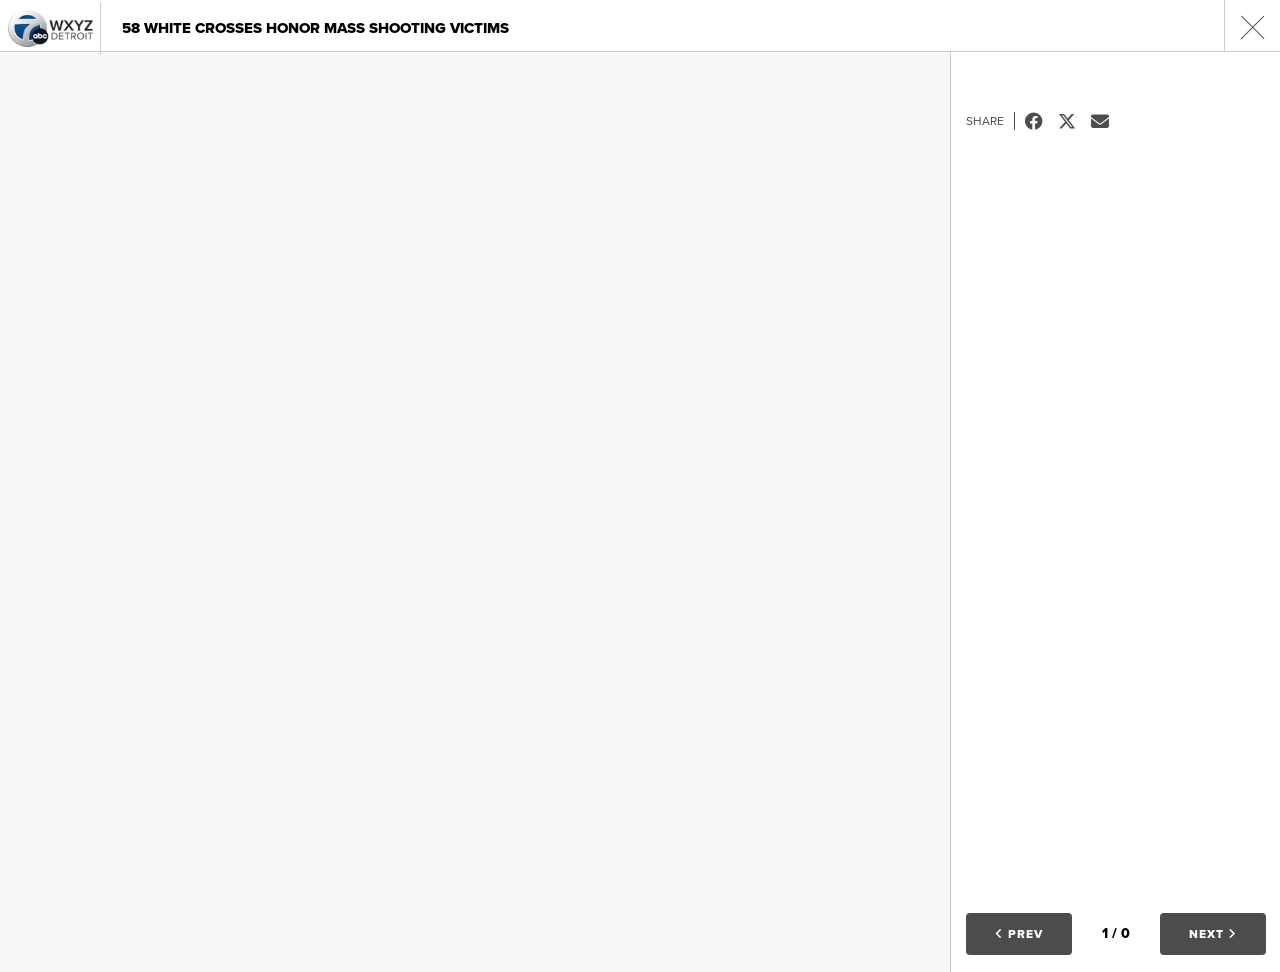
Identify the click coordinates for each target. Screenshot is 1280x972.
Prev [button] (1019, 934)
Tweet (1074, 121)
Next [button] (1213, 934)
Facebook (1041, 121)
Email (1107, 121)
